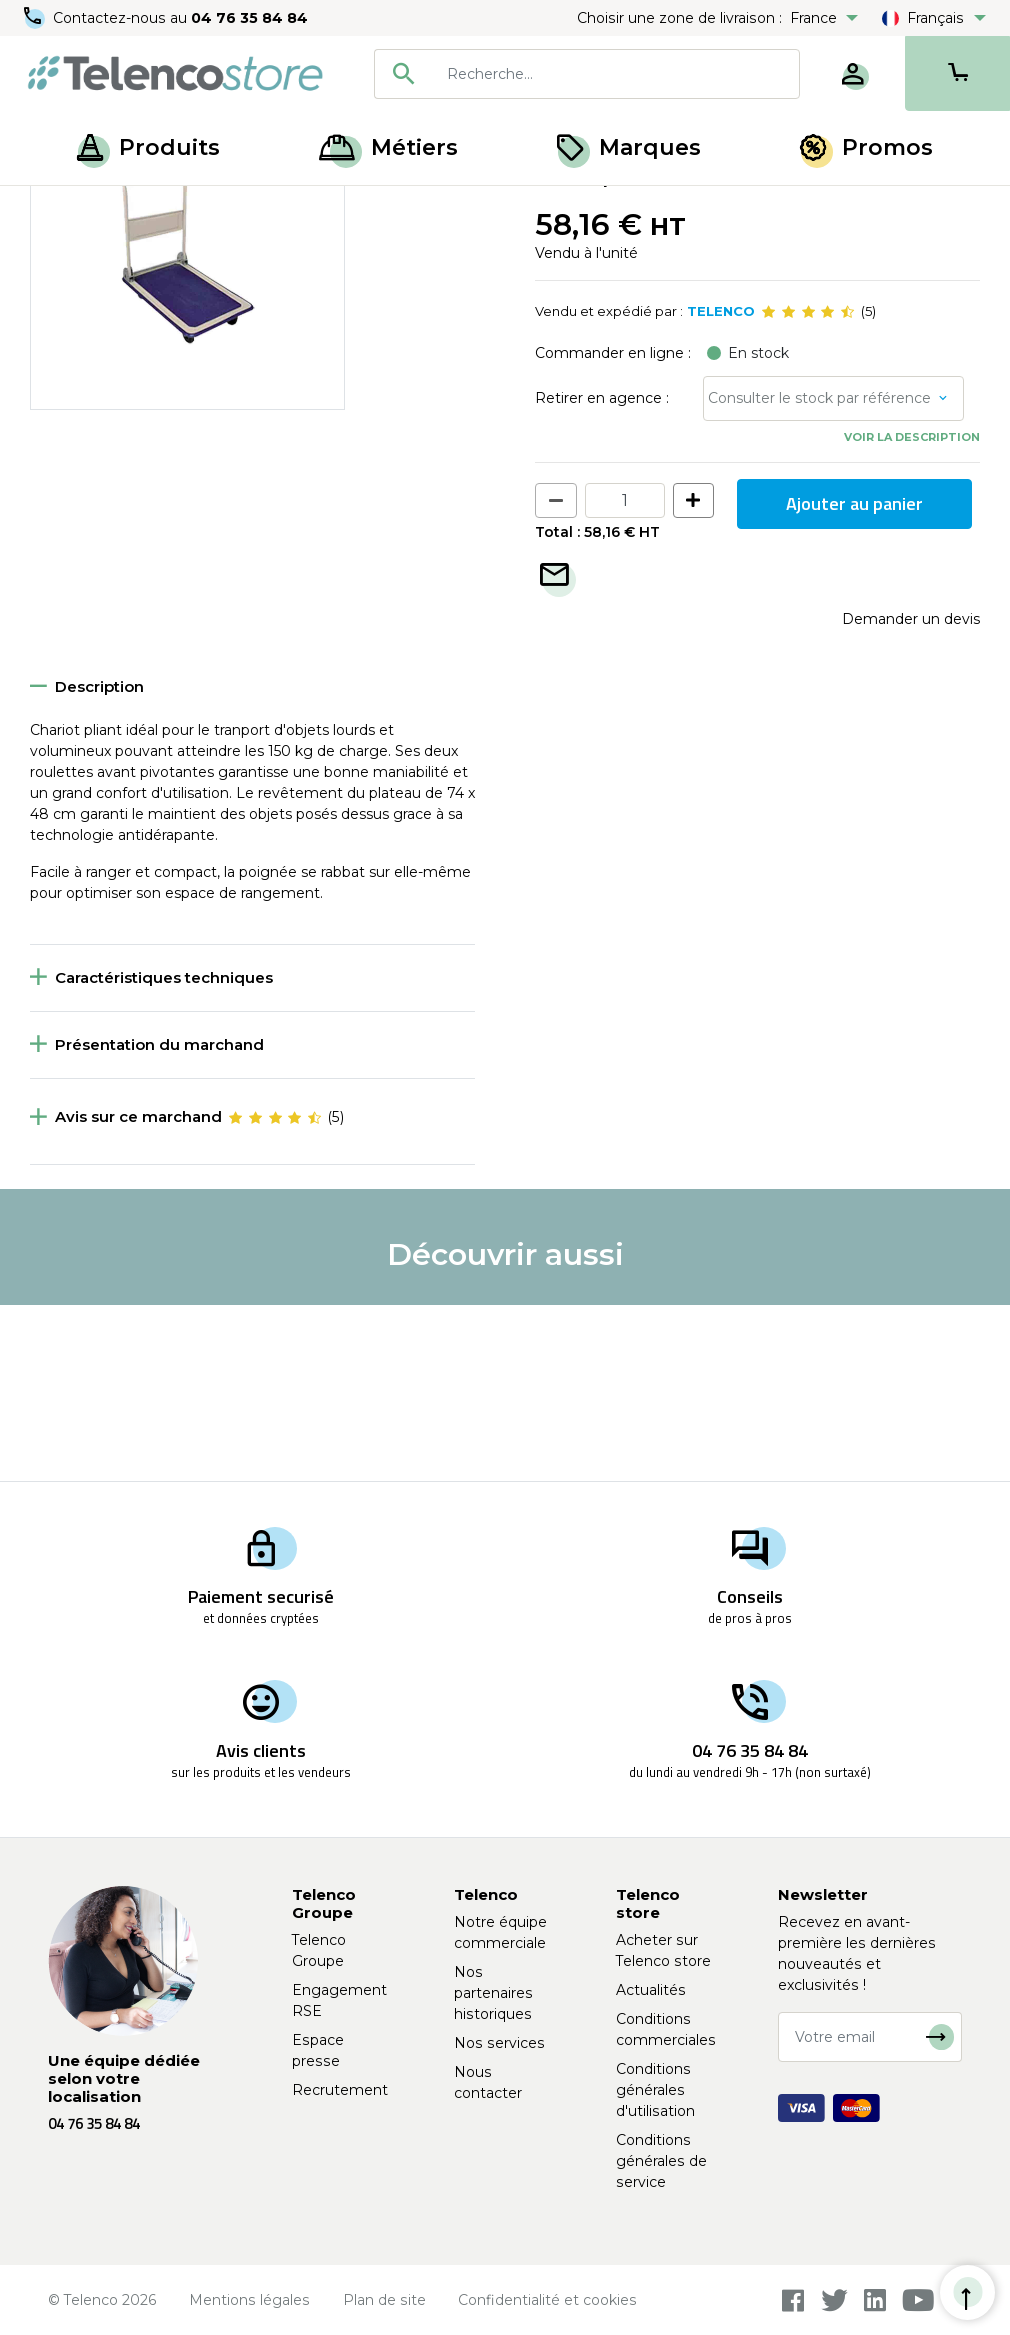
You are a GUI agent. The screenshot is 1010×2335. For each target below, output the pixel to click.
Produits (148, 147)
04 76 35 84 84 (249, 18)
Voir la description (912, 613)
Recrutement (340, 2090)
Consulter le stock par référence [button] (819, 574)
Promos (866, 147)
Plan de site (384, 2300)
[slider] (808, 488)
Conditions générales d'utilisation (655, 2090)
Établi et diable (304, 208)
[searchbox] (616, 74)
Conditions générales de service (661, 2161)
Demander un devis (911, 794)
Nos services (499, 2043)
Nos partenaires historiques (493, 1993)
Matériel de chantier (167, 208)
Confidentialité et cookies (547, 2300)
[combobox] (587, 74)
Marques (629, 147)
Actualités (651, 1990)
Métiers (388, 147)
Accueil (54, 208)
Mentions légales (249, 2300)
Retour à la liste (91, 251)
